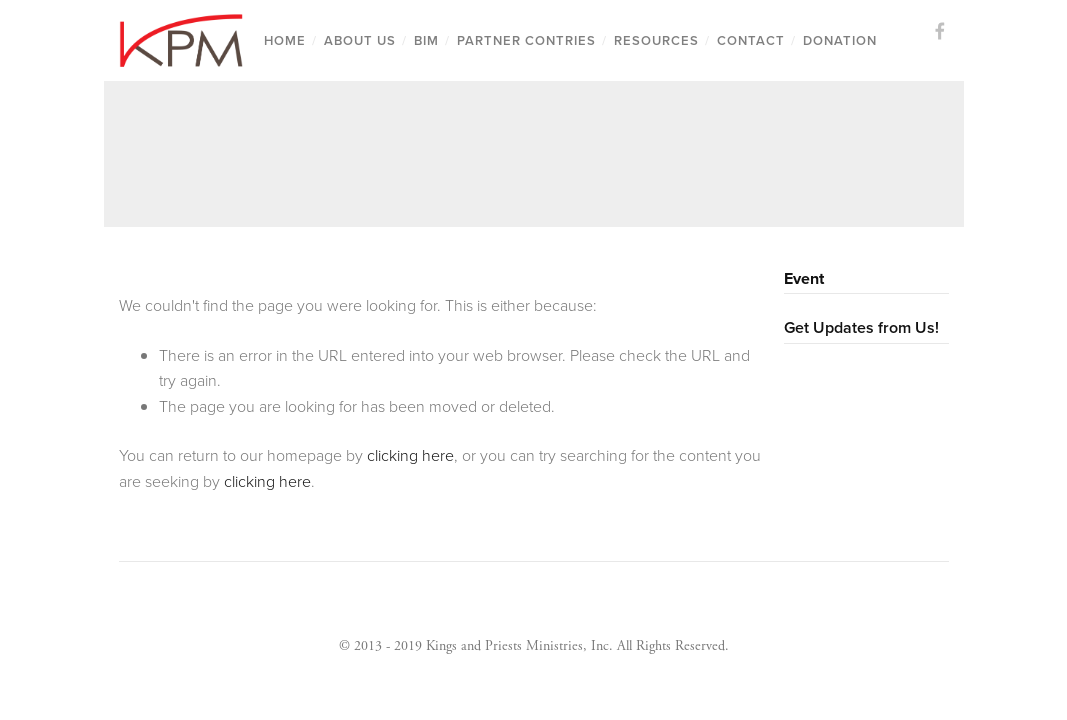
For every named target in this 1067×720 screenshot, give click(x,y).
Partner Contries (526, 40)
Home (285, 40)
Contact (751, 40)
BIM (426, 40)
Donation (840, 40)
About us (360, 40)
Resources (656, 40)
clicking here (410, 455)
